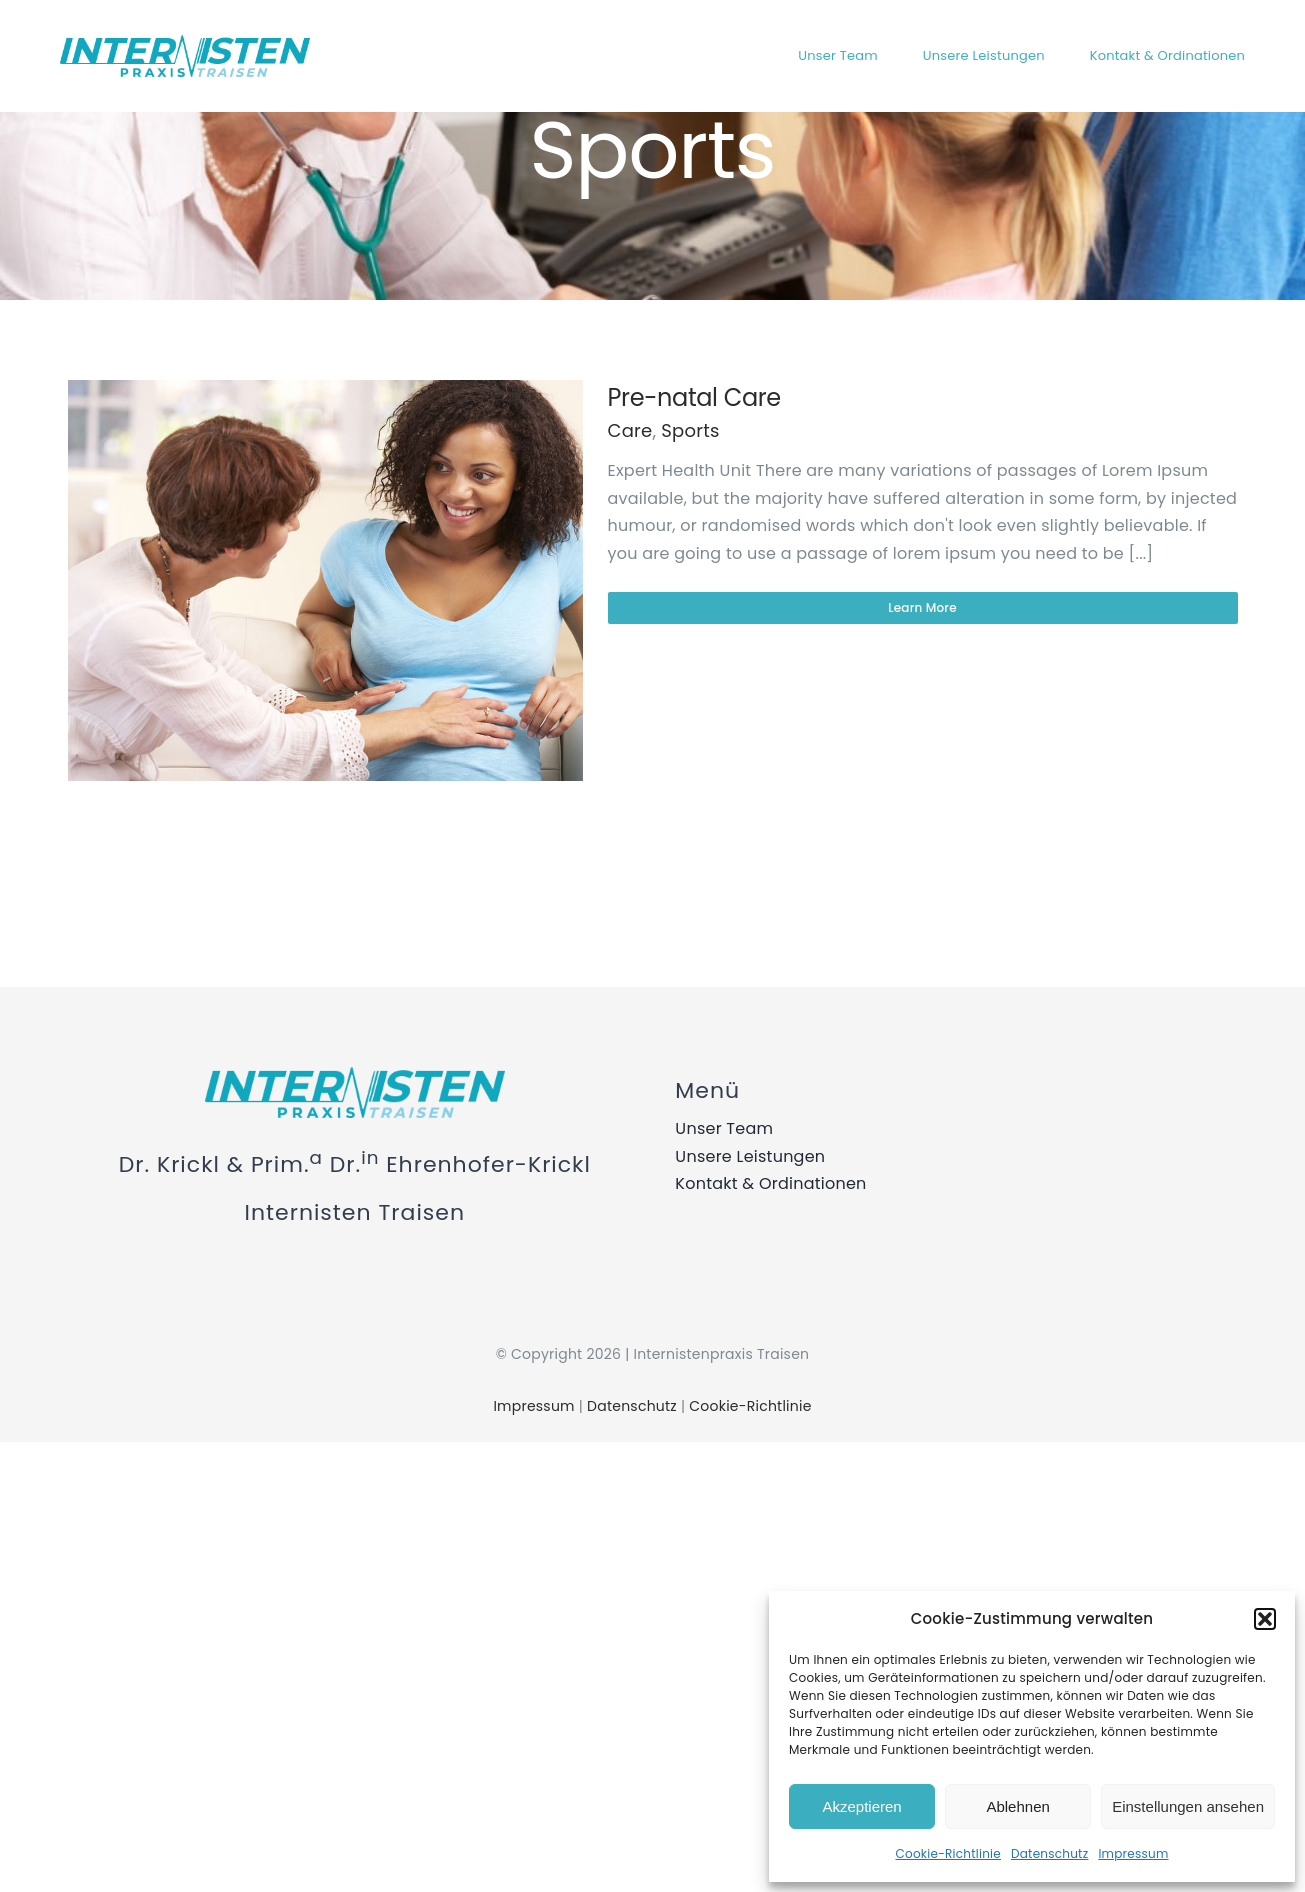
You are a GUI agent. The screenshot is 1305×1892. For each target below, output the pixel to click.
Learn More (922, 607)
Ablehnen (1017, 1806)
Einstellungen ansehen (1188, 1806)
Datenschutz (1049, 1853)
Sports (690, 430)
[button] (1265, 1619)
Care (630, 430)
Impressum (1133, 1853)
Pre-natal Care (694, 397)
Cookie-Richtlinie (948, 1853)
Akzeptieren (861, 1806)
